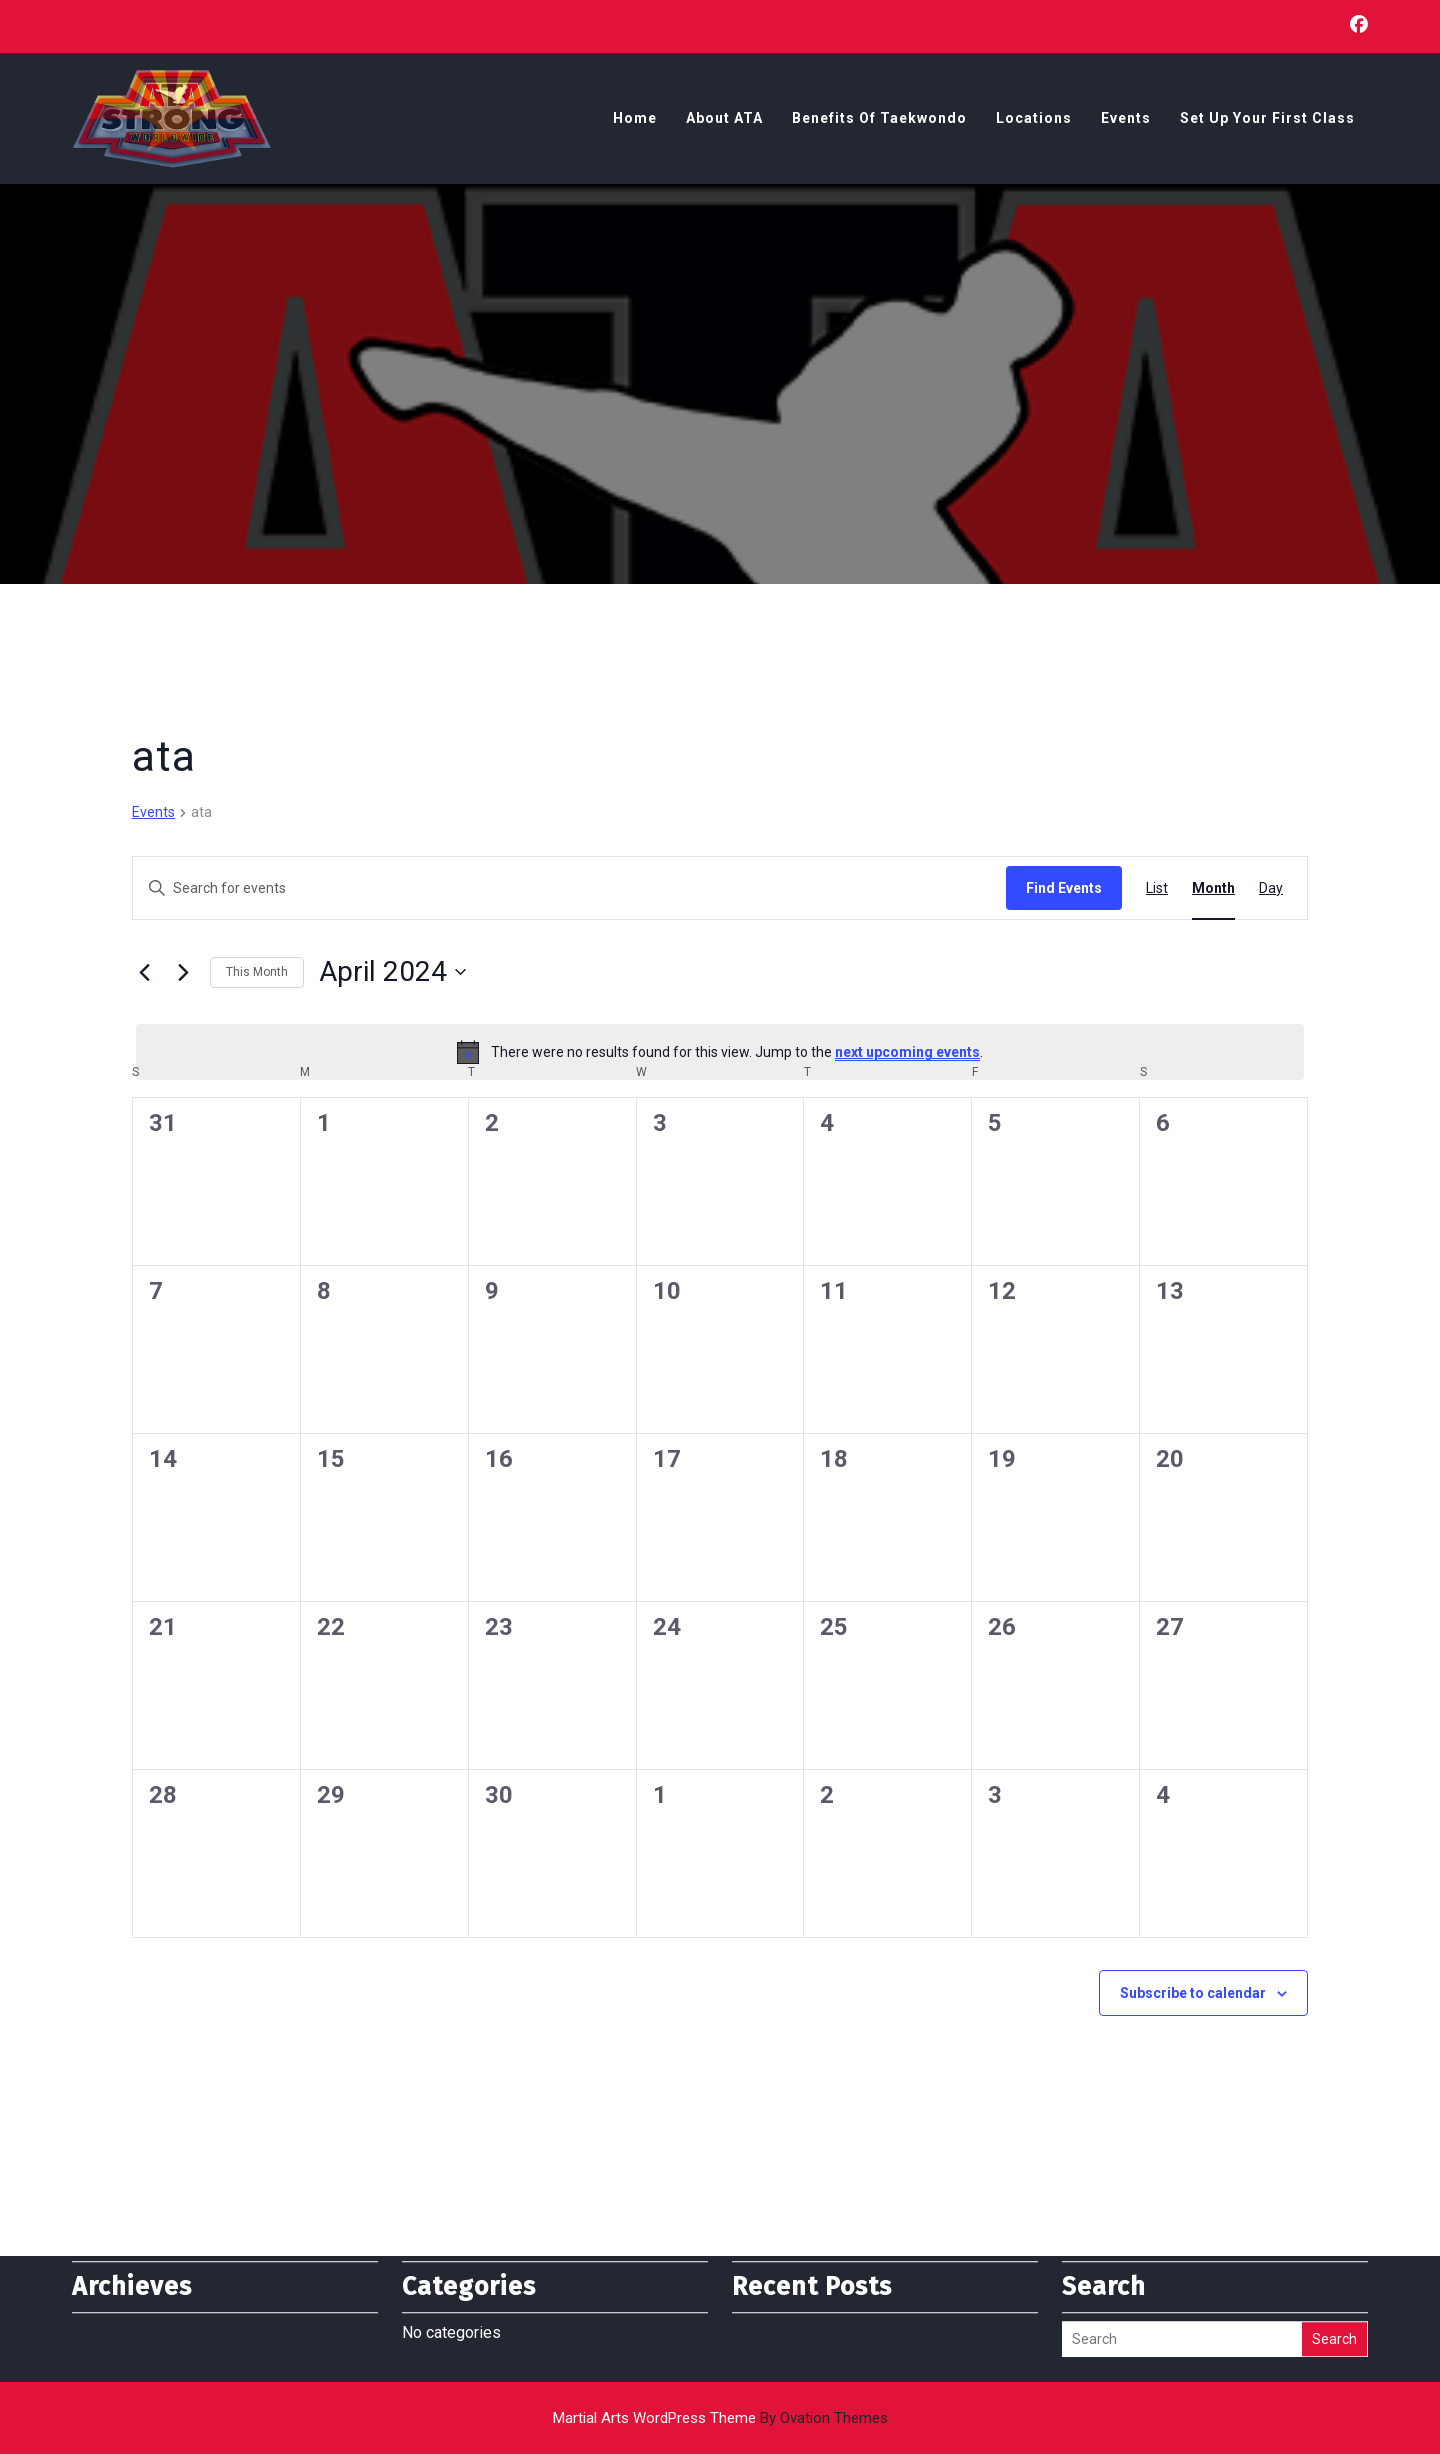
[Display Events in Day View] (1271, 888)
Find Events (1064, 888)
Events (1126, 120)
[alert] (720, 1052)
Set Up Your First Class (1267, 120)
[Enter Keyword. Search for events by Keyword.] (569, 888)
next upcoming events (907, 1052)
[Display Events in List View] (1157, 888)
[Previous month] (144, 972)
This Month (257, 972)
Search (1334, 2306)
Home (635, 120)
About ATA (724, 120)
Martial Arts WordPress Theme (720, 2418)
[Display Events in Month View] (1213, 888)
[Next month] (183, 972)
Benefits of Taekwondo (879, 120)
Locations (1034, 120)
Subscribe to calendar (1193, 1993)
